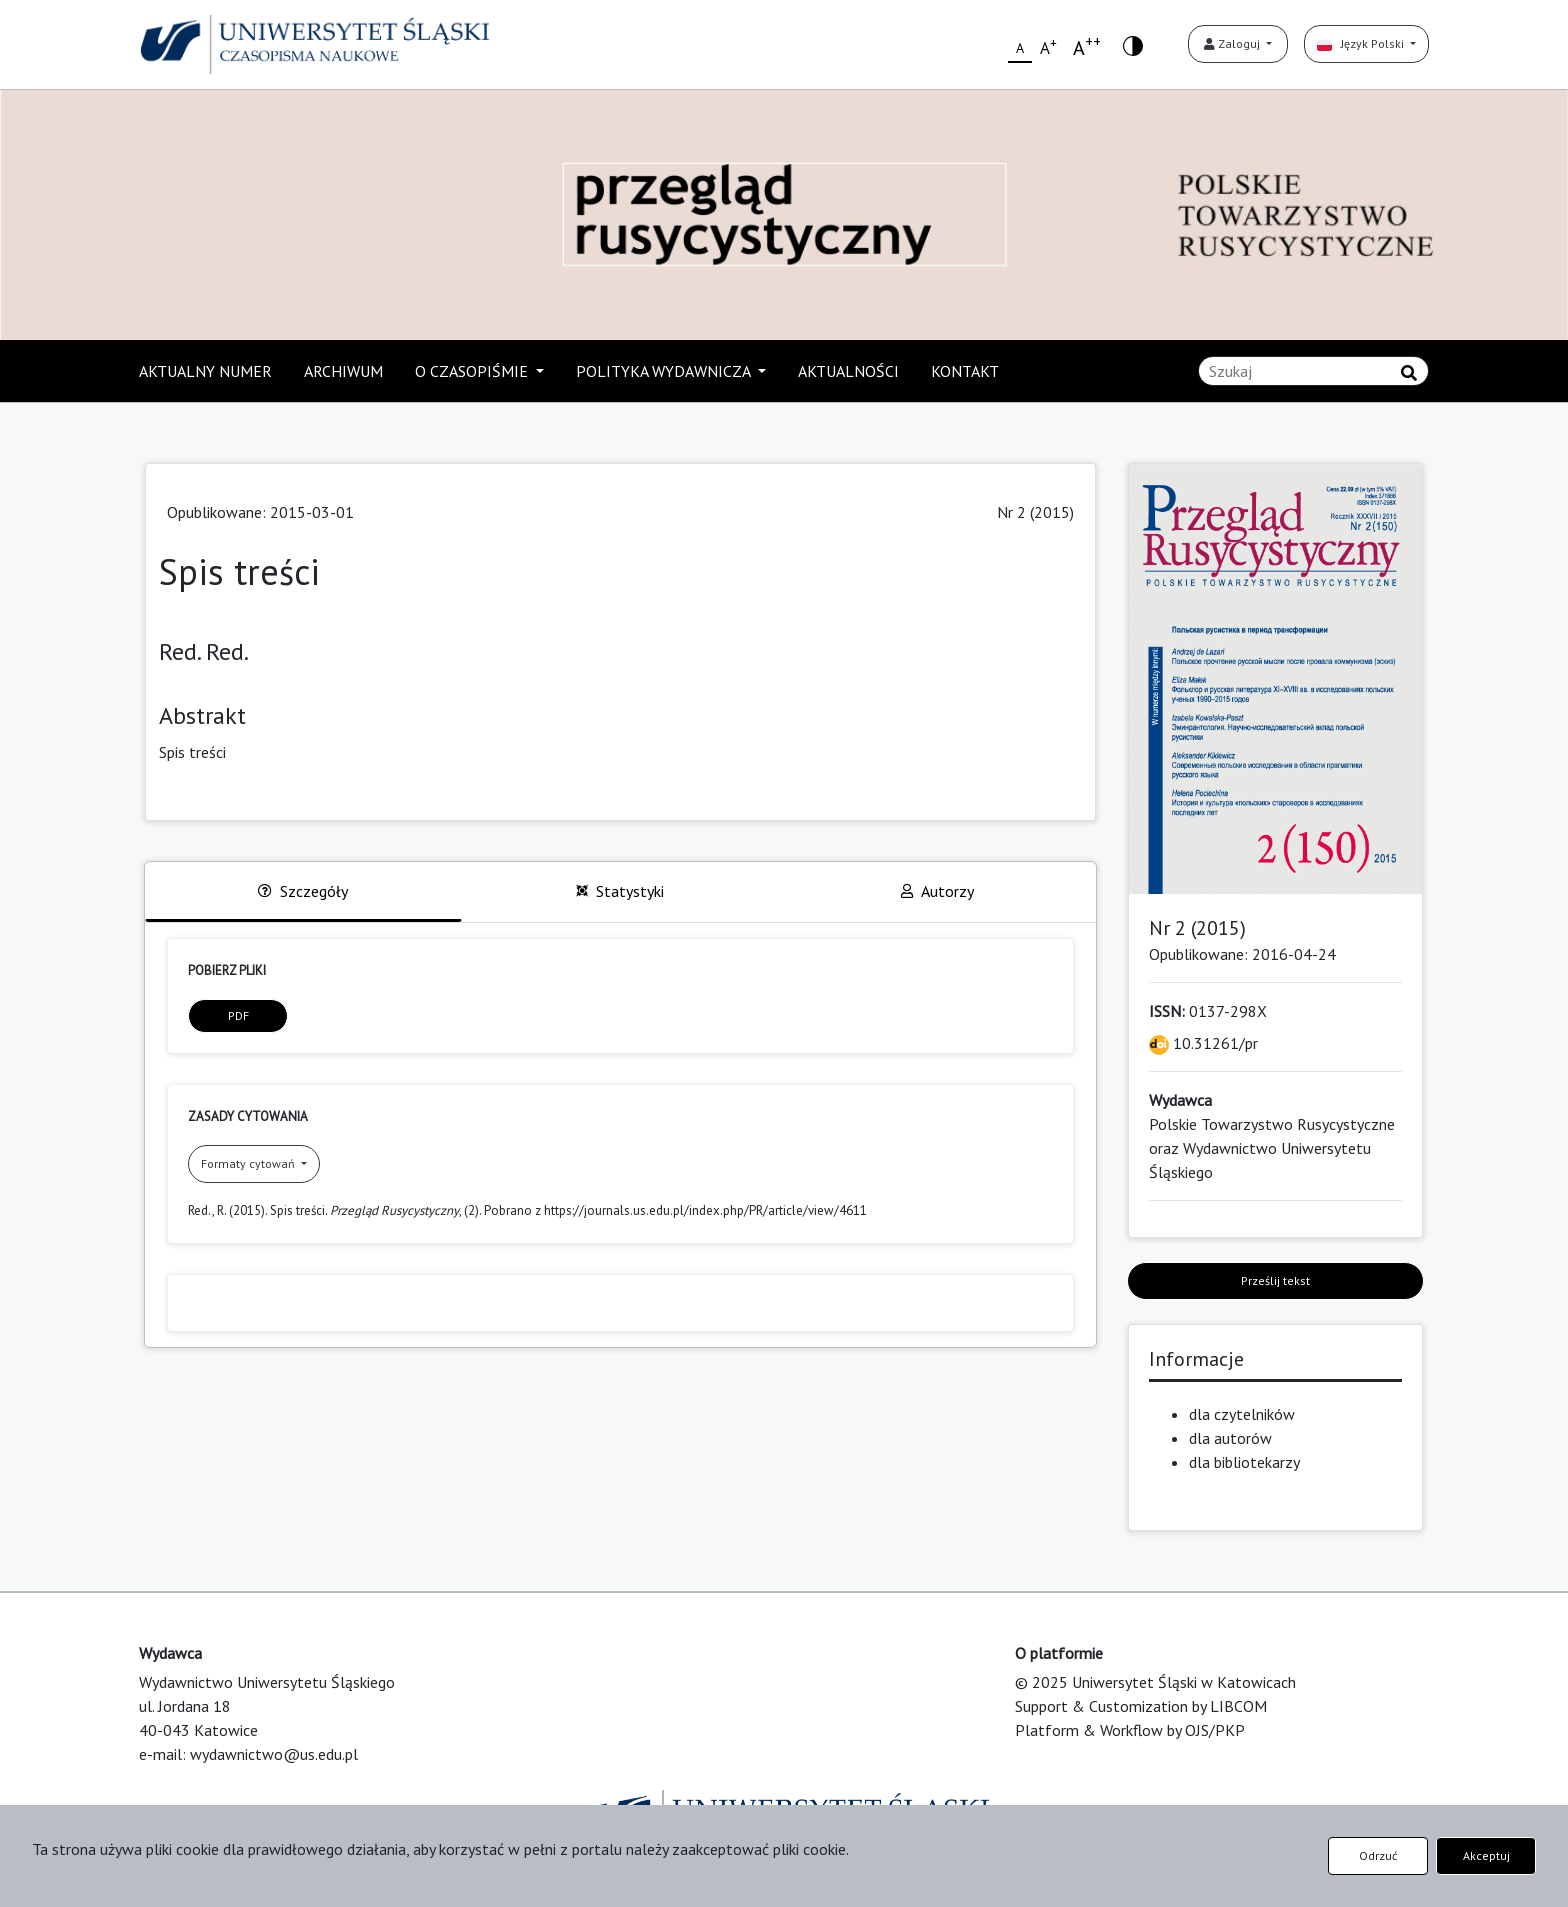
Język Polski (1362, 43)
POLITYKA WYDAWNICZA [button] (665, 371)
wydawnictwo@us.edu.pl (274, 1754)
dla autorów (1230, 1438)
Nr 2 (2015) (1035, 512)
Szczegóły (303, 891)
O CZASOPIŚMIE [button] (473, 371)
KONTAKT (965, 371)
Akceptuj (1486, 1855)
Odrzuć (1378, 1855)
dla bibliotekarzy (1244, 1462)
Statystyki (620, 891)
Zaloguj (1233, 43)
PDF (238, 1015)
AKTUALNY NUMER (205, 371)
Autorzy (937, 891)
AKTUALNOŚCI (848, 371)
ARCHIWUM (343, 371)
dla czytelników (1242, 1414)
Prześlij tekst (1275, 1280)
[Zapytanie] (1313, 371)
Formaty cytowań (249, 1163)
